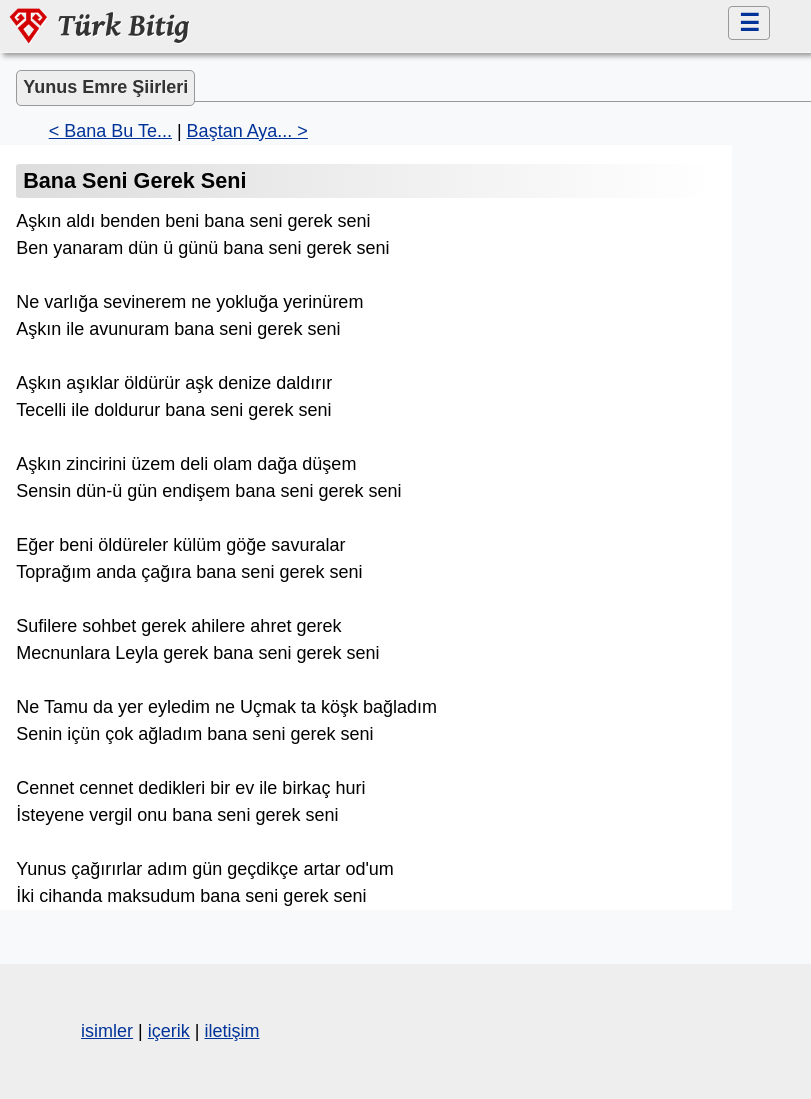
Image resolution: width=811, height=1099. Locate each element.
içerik (169, 1031)
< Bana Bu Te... (110, 131)
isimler (107, 1031)
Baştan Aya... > (247, 131)
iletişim (231, 1031)
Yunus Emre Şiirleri (105, 87)
